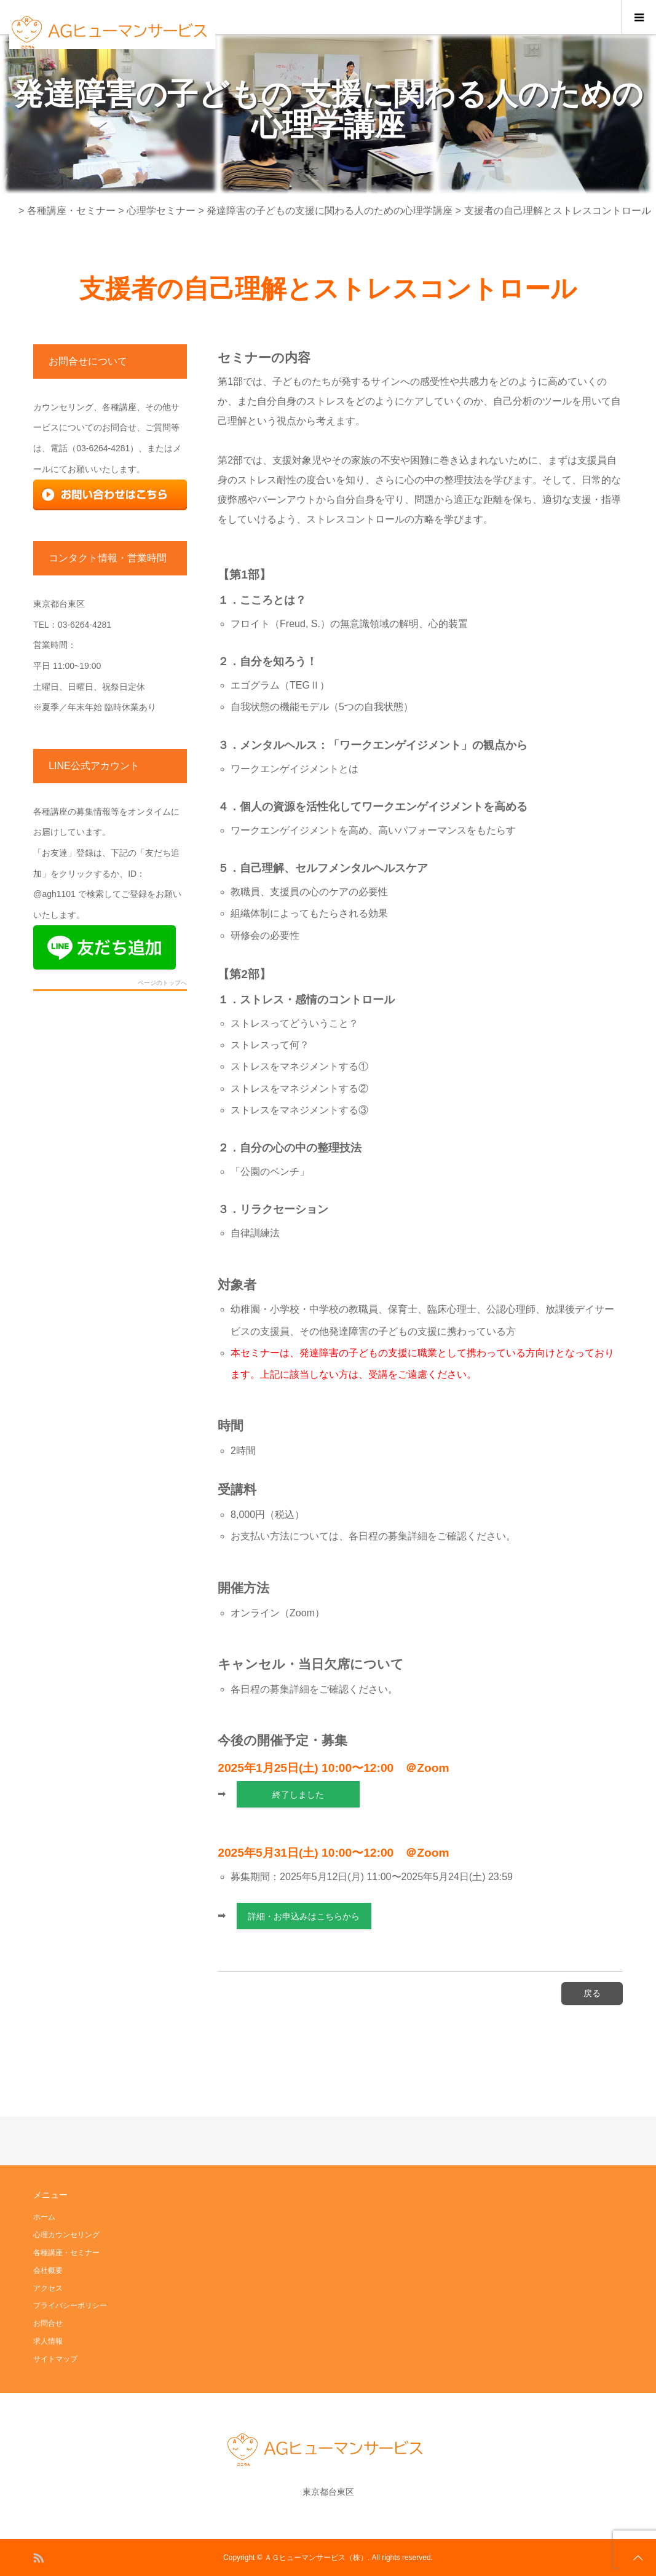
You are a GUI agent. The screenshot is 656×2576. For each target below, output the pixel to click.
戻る (592, 1993)
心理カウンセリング (66, 2234)
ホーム (44, 2217)
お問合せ (48, 2323)
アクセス (48, 2288)
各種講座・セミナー (66, 2252)
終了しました (298, 1795)
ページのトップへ (162, 983)
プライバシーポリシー (70, 2305)
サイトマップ (55, 2359)
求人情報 (48, 2341)
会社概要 (48, 2270)
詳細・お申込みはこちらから (304, 1916)
